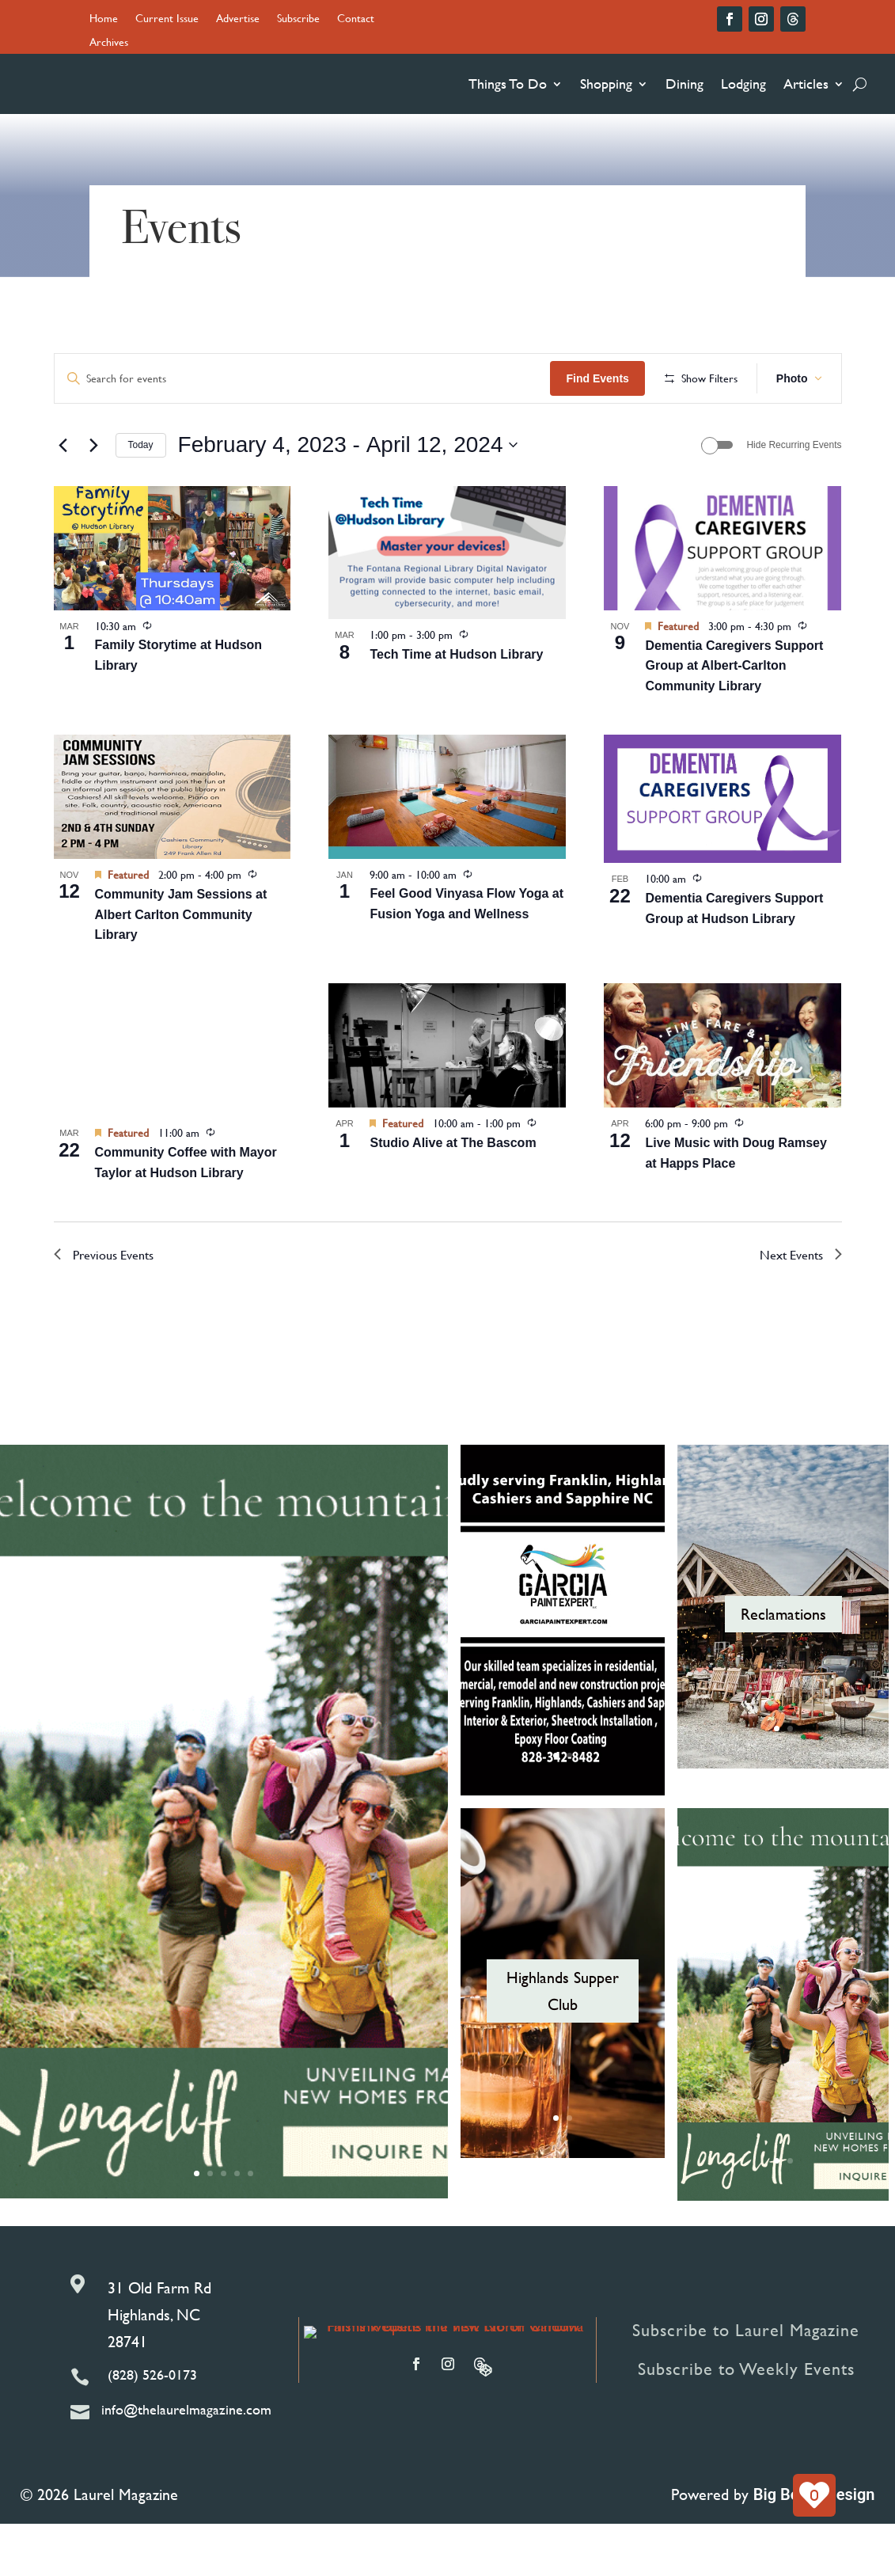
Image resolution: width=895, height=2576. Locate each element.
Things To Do (507, 83)
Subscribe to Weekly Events (746, 2420)
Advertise (238, 19)
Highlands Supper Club (562, 2042)
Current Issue (167, 19)
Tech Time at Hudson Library (456, 705)
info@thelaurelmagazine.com (186, 2461)
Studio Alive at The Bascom (453, 1194)
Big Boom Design (814, 2546)
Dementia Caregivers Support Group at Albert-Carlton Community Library (734, 717)
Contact (355, 19)
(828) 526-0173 (152, 2426)
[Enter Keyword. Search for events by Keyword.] (358, 379)
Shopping (606, 83)
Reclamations (783, 1666)
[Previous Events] (63, 497)
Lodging (743, 83)
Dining (684, 83)
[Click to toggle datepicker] (348, 497)
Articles (806, 83)
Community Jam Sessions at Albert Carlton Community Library (181, 966)
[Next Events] (94, 497)
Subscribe (298, 19)
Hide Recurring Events (793, 496)
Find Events (708, 378)
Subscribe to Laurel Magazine (745, 2382)
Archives (108, 43)
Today (141, 496)
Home (103, 19)
